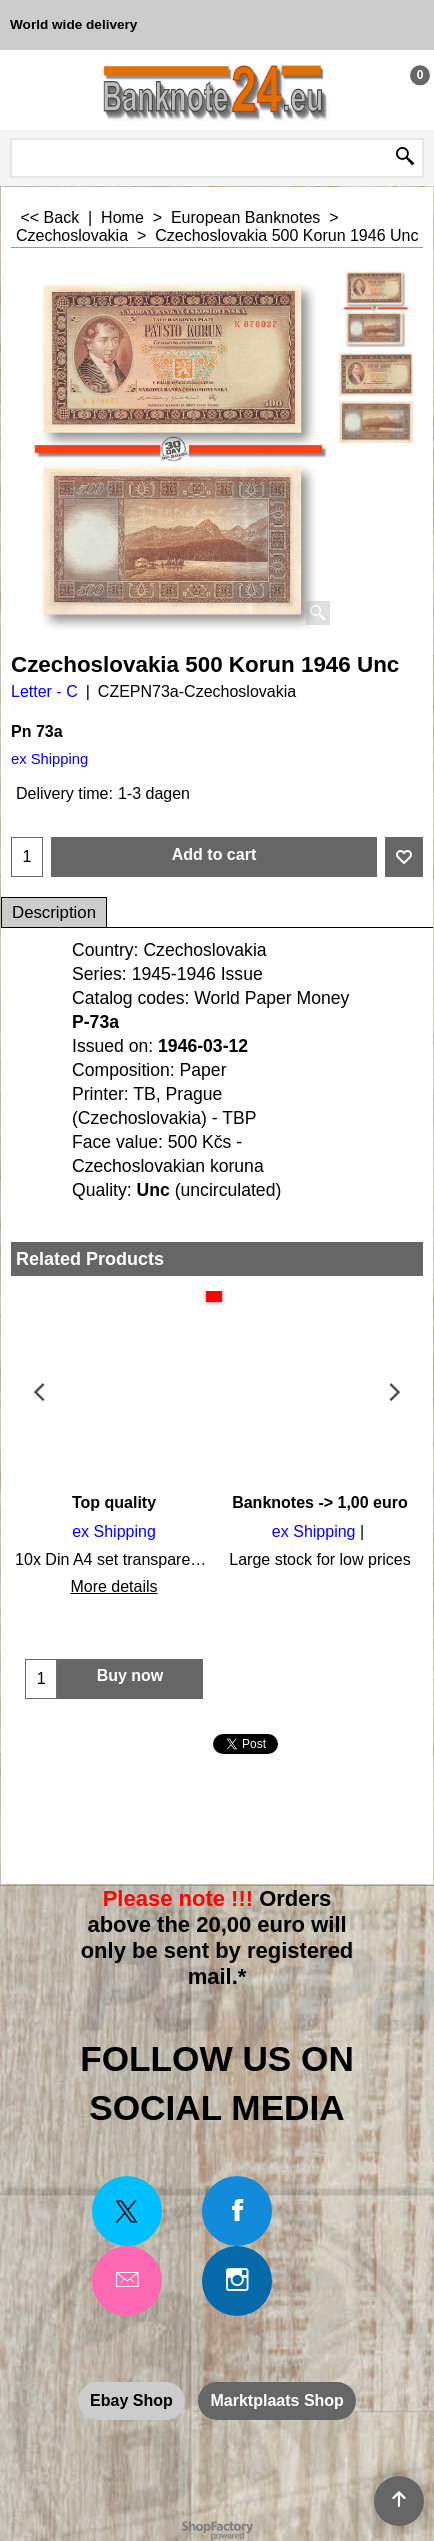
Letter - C (44, 691)
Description (54, 912)
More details (113, 1586)
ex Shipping (49, 759)
